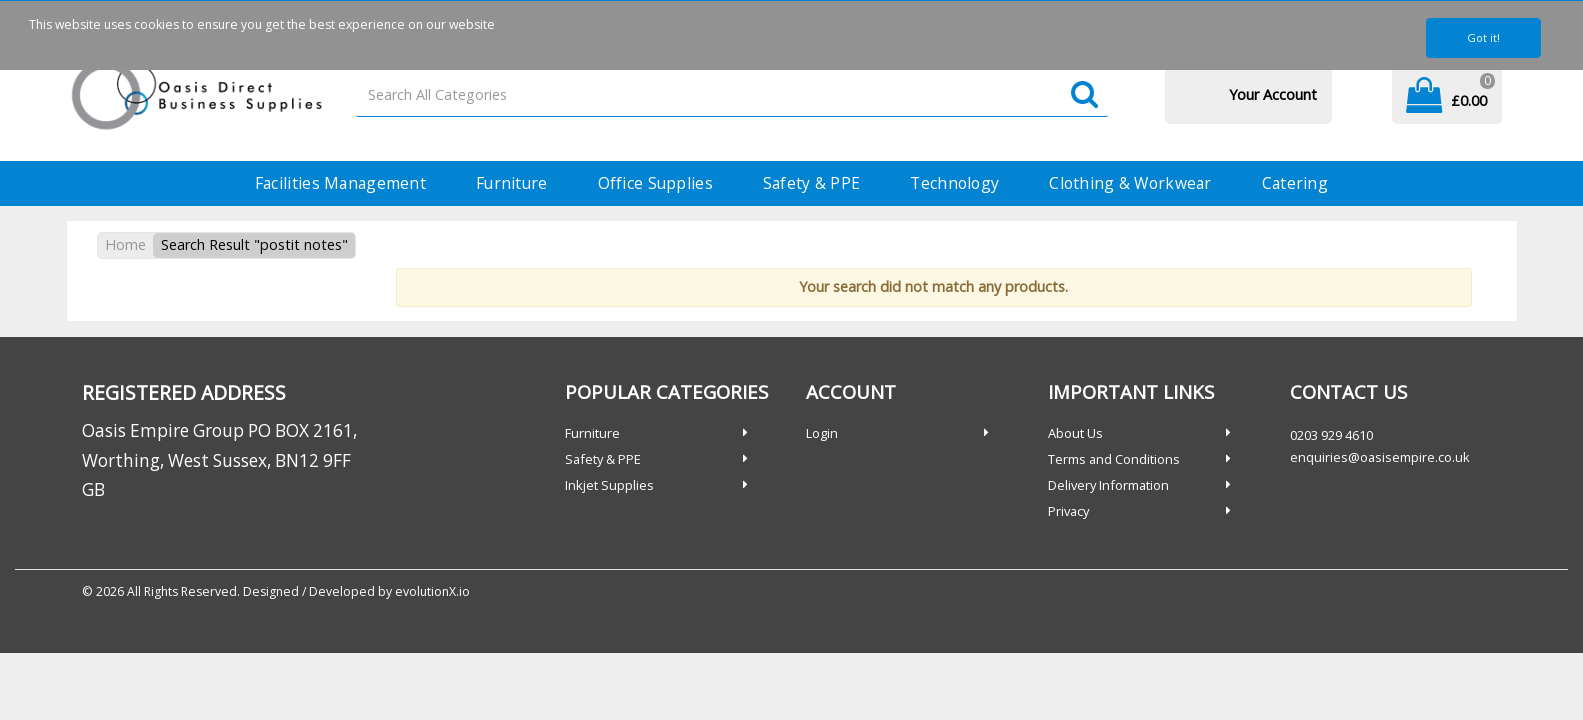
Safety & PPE (811, 183)
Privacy (1068, 511)
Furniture (512, 183)
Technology (954, 183)
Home (125, 244)
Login (822, 433)
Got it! (1483, 37)
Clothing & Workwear (1130, 183)
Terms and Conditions (1114, 459)
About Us (1075, 433)
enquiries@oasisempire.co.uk (1380, 457)
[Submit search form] (1084, 95)
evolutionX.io (432, 591)
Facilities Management (340, 183)
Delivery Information (1108, 485)
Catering (1295, 183)
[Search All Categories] (731, 95)
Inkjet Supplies (609, 485)
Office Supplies (655, 183)
